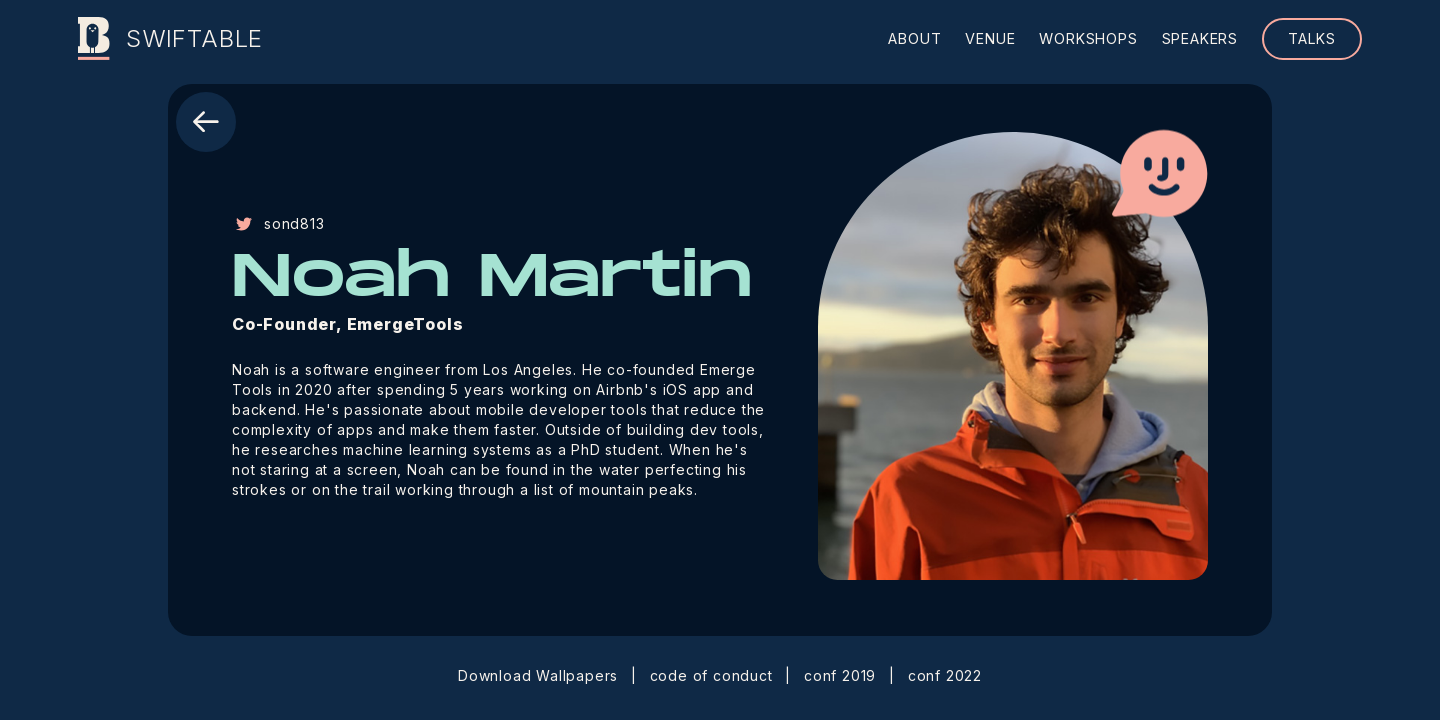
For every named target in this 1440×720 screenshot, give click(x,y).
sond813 (278, 223)
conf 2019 (840, 675)
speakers (1200, 38)
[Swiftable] (94, 38)
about (914, 38)
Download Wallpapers (538, 675)
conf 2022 (945, 675)
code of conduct (711, 675)
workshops (1088, 38)
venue (990, 38)
